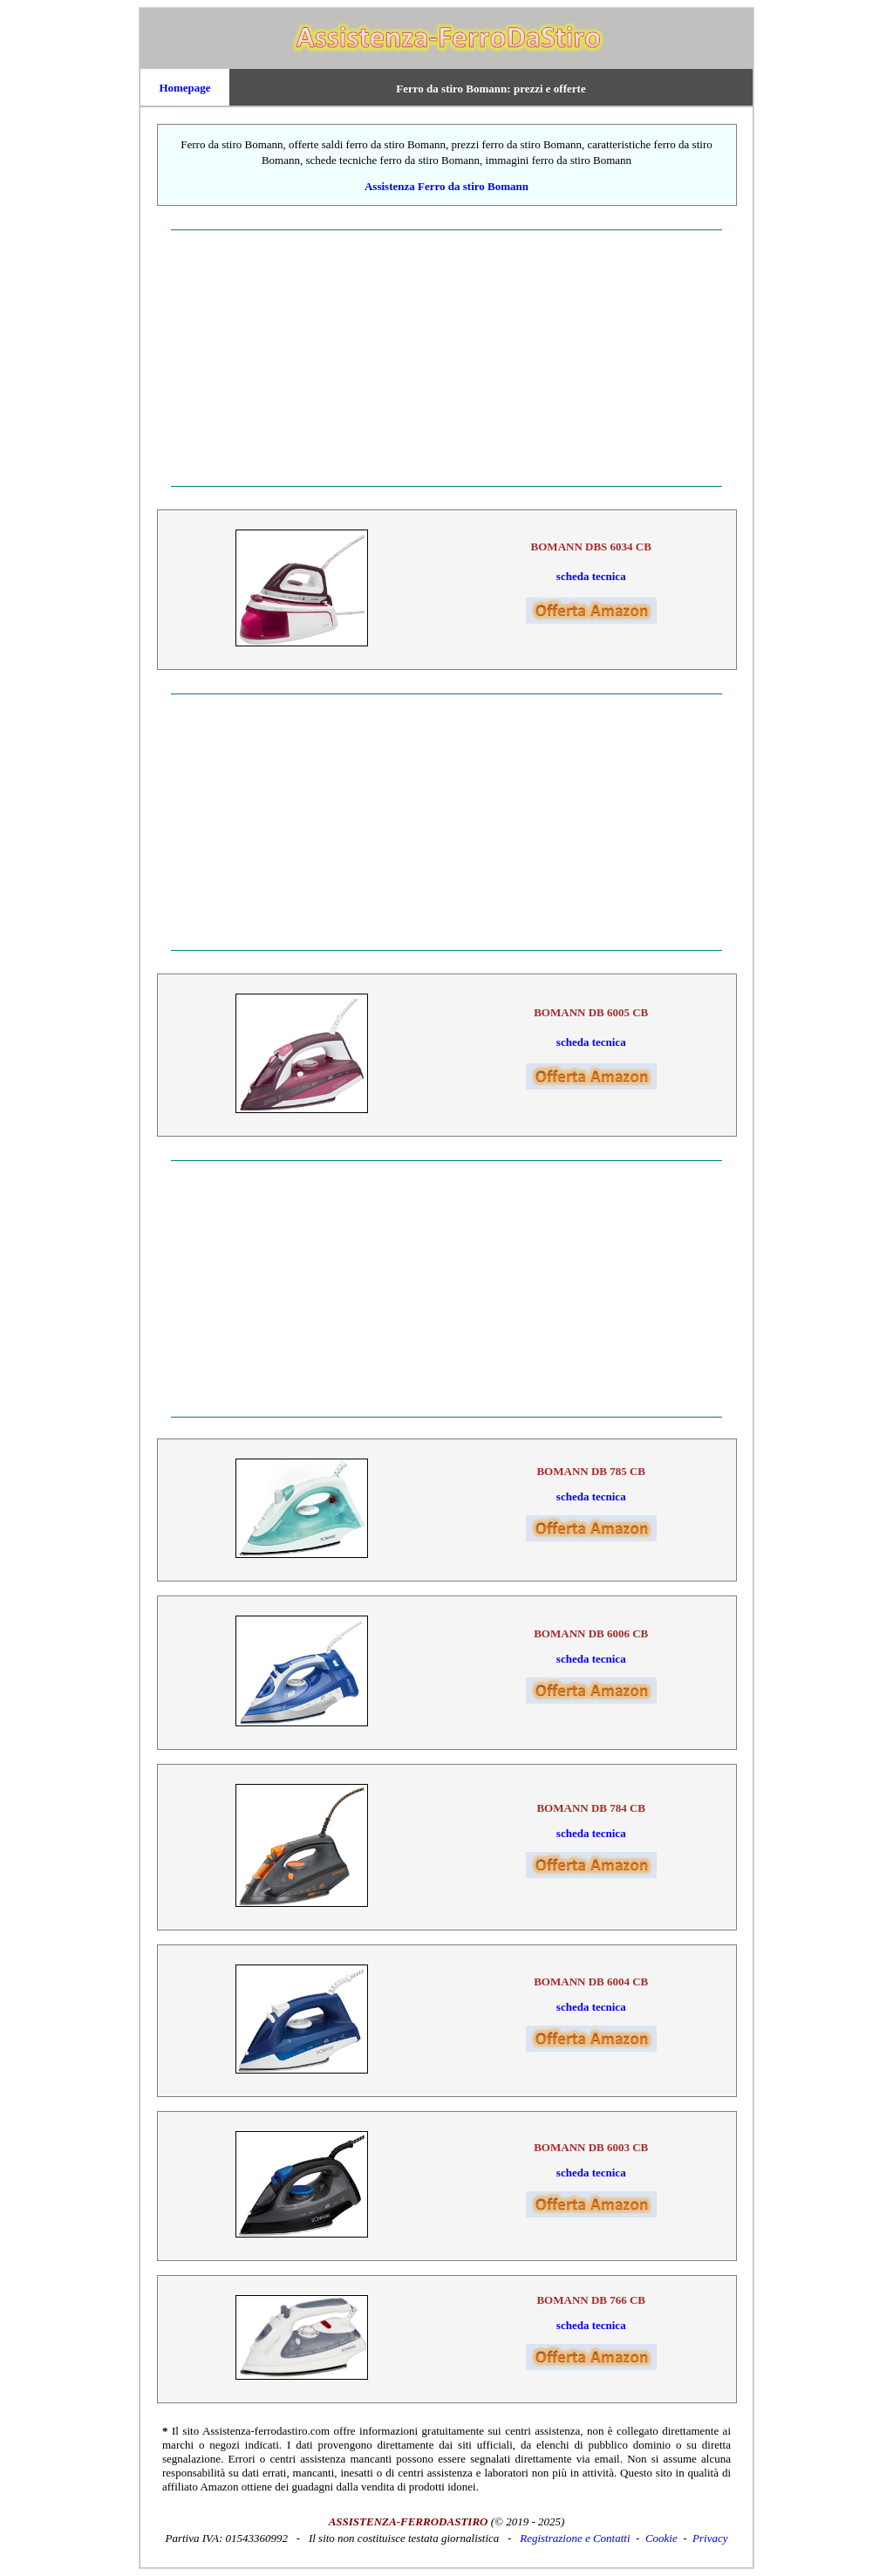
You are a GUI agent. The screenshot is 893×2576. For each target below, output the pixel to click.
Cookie (661, 2538)
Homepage (184, 87)
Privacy (709, 2538)
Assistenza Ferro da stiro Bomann (446, 186)
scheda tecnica (591, 576)
